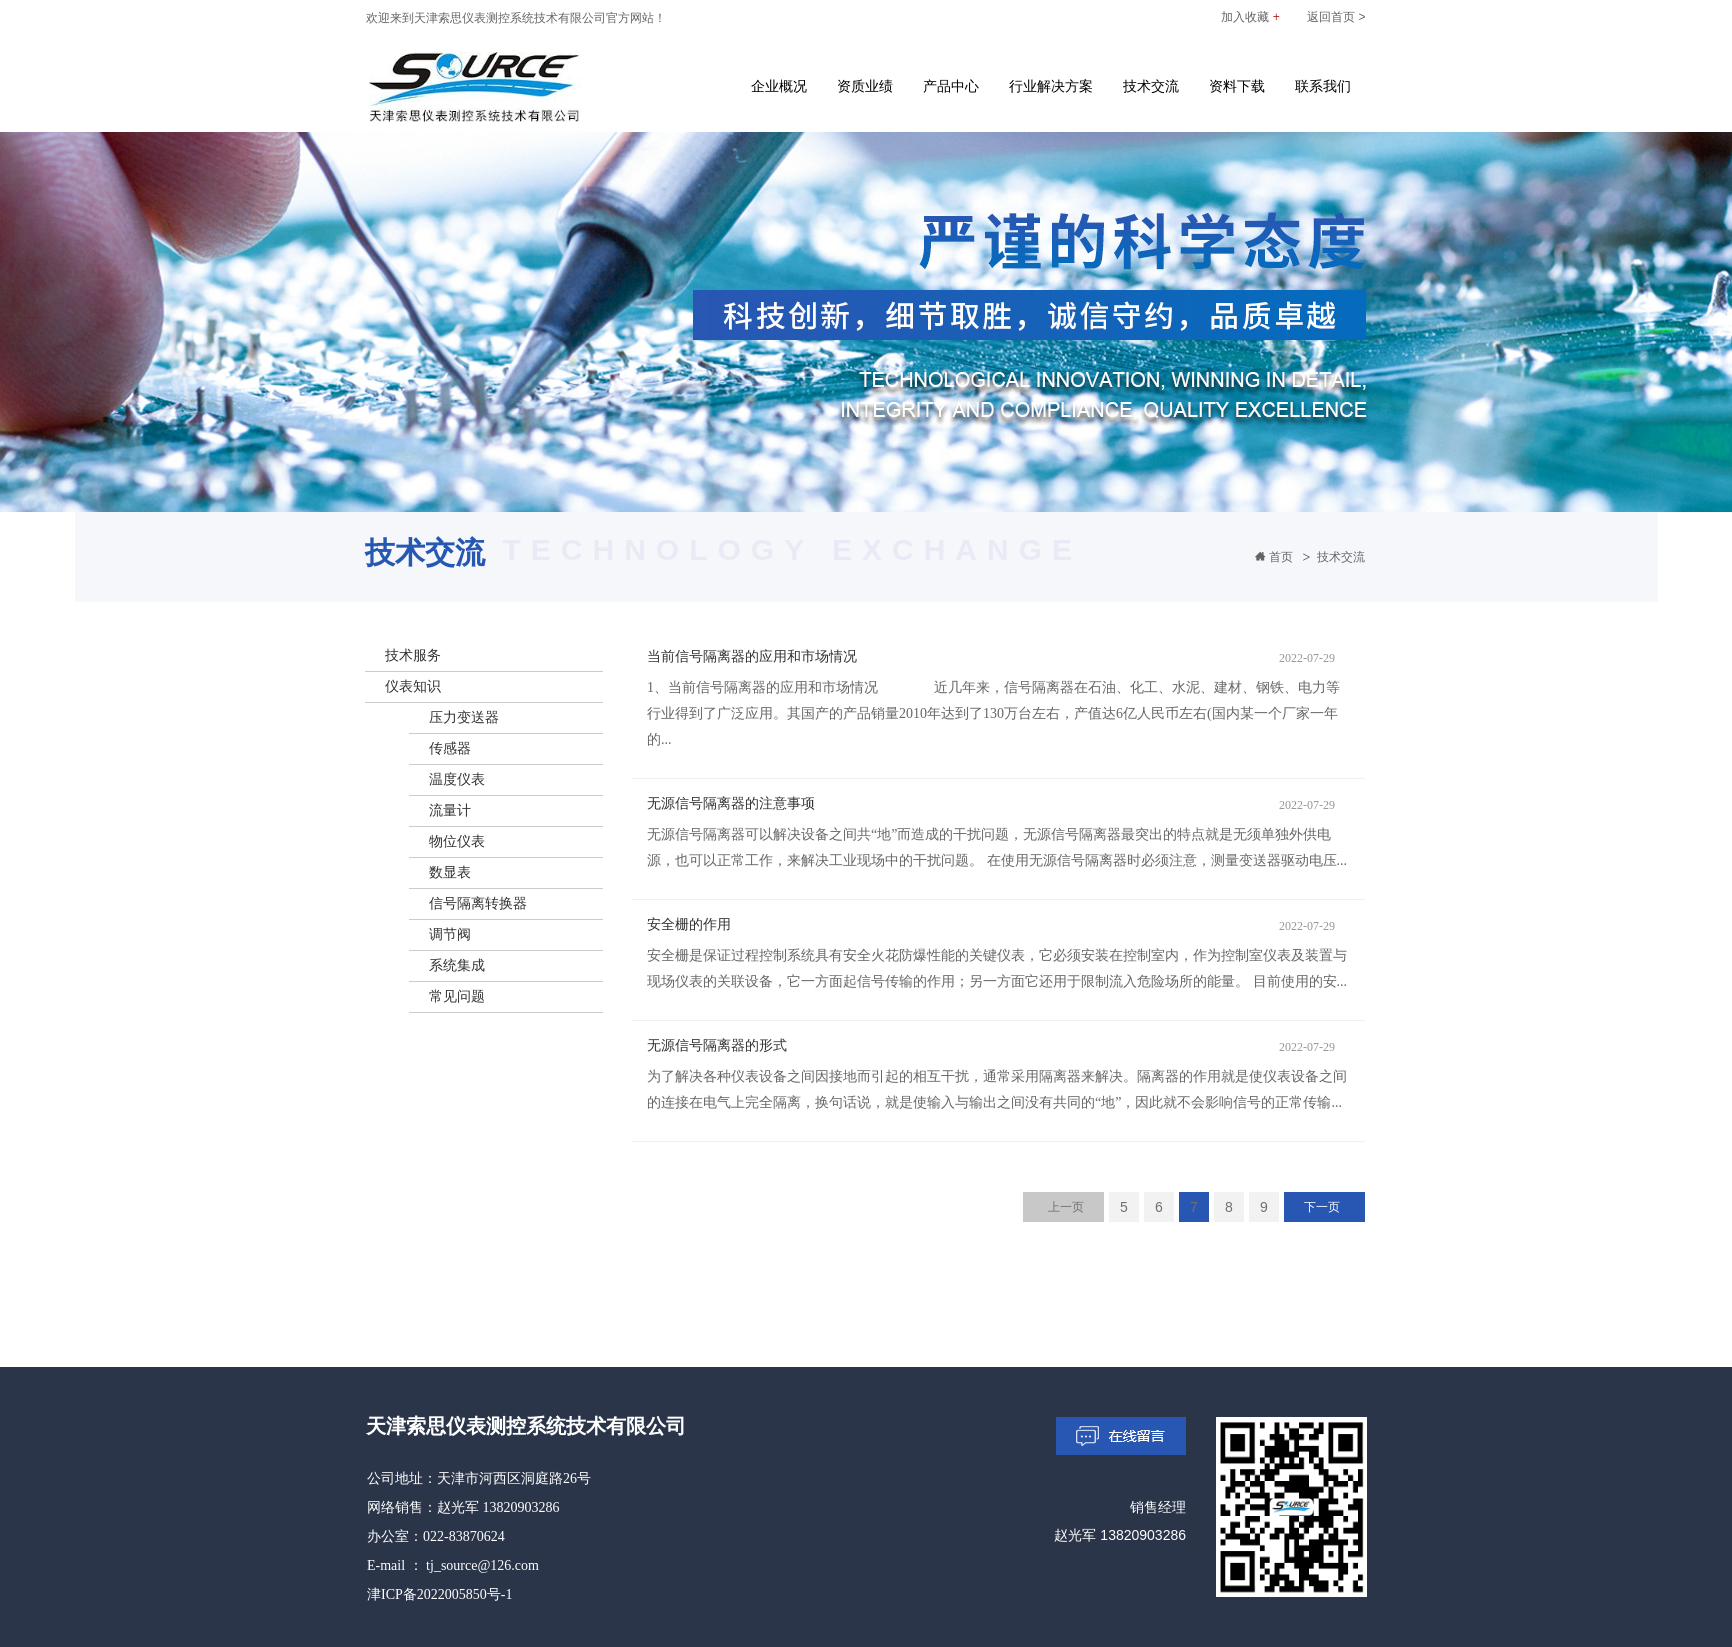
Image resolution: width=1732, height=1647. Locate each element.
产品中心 (951, 86)
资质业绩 (865, 86)
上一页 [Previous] (1066, 1207)
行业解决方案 (1051, 86)
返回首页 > (1336, 17)
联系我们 (1323, 86)
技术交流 (1151, 86)
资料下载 (1237, 86)
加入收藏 (1250, 17)
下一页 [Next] (1322, 1207)
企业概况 (779, 86)
